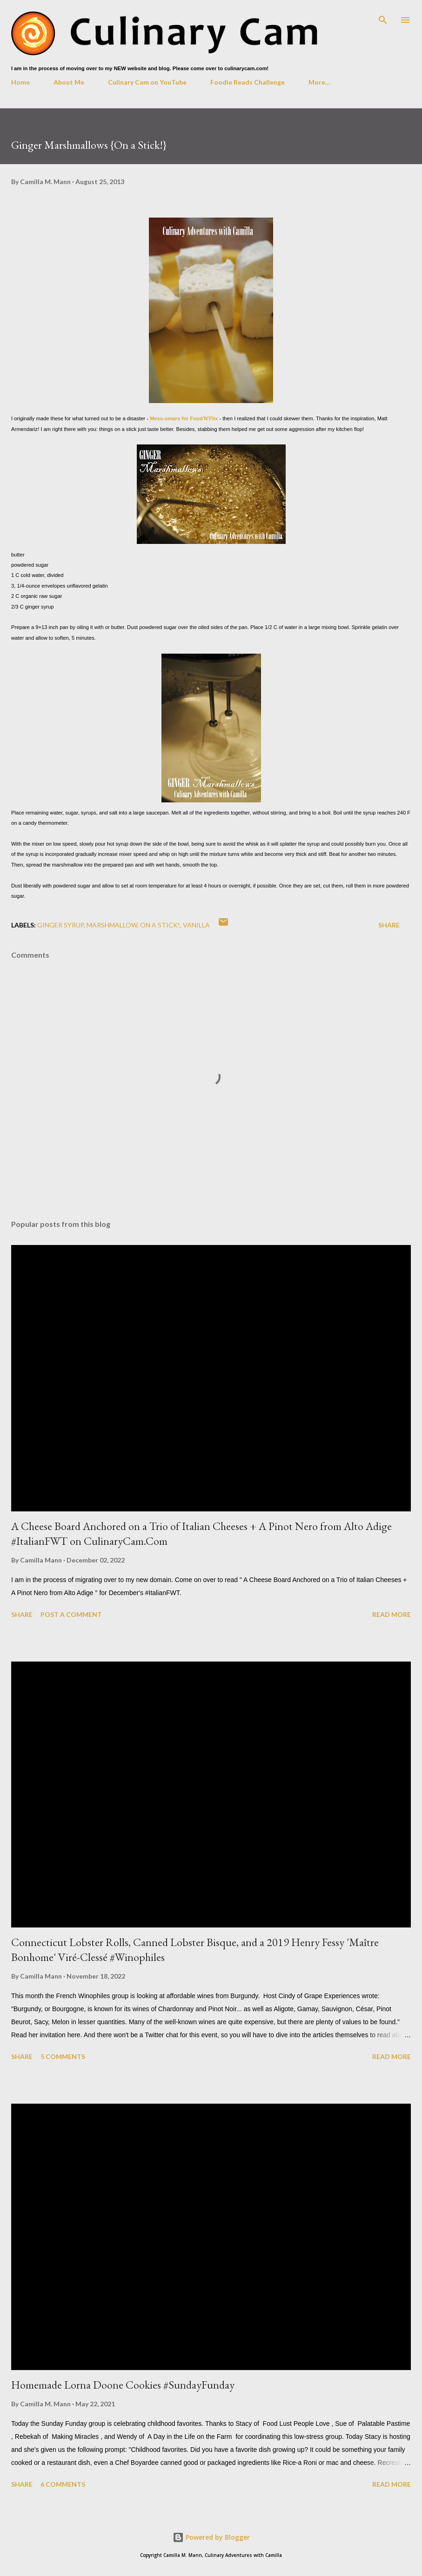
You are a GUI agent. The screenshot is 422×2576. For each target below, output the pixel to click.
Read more (391, 1614)
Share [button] (389, 925)
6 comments (62, 2484)
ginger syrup (60, 925)
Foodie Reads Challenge (247, 82)
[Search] (383, 16)
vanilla (196, 925)
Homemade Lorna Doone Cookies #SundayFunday (122, 2384)
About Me (69, 82)
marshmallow (112, 925)
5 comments (62, 2056)
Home (20, 82)
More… (319, 82)
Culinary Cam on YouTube (147, 82)
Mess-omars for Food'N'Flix (184, 418)
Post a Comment (71, 1614)
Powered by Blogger (211, 2537)
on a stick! (160, 925)
